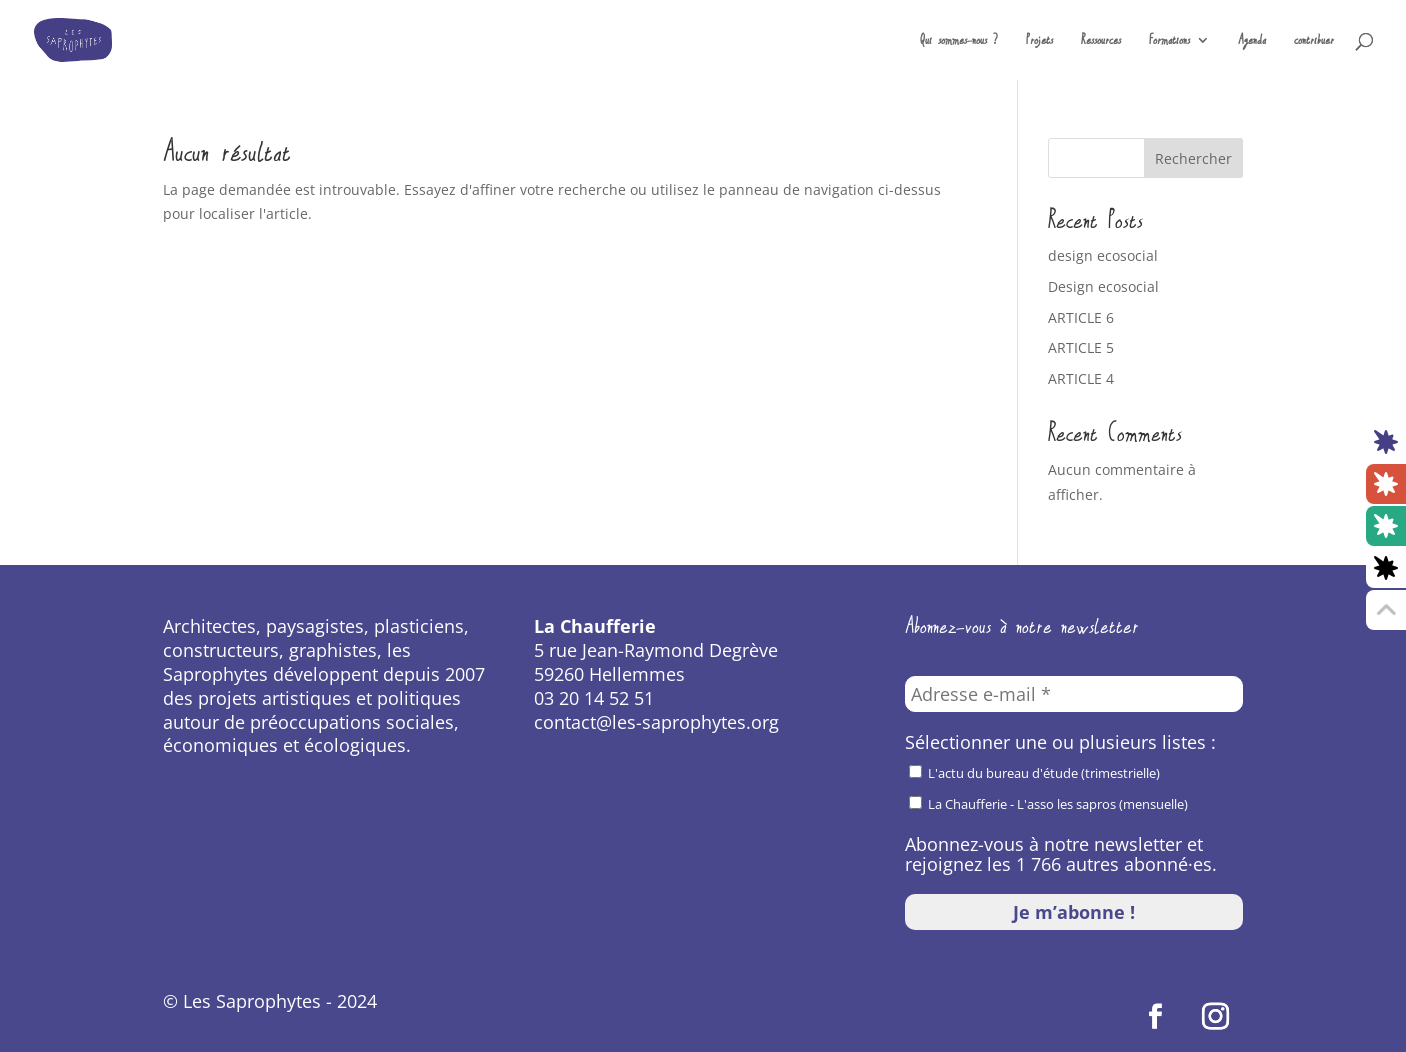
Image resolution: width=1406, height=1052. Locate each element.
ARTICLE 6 (1081, 317)
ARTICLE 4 (1081, 378)
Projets (1039, 41)
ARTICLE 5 (1081, 347)
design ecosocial (1103, 255)
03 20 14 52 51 (594, 698)
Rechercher (1193, 158)
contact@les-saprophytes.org (656, 722)
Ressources (1101, 41)
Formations (1169, 41)
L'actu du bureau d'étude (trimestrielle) (1034, 773)
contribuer (1314, 41)
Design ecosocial (1103, 286)
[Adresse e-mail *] (1074, 694)
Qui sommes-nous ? (959, 41)
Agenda (1252, 41)
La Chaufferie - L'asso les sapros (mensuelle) (1048, 804)
